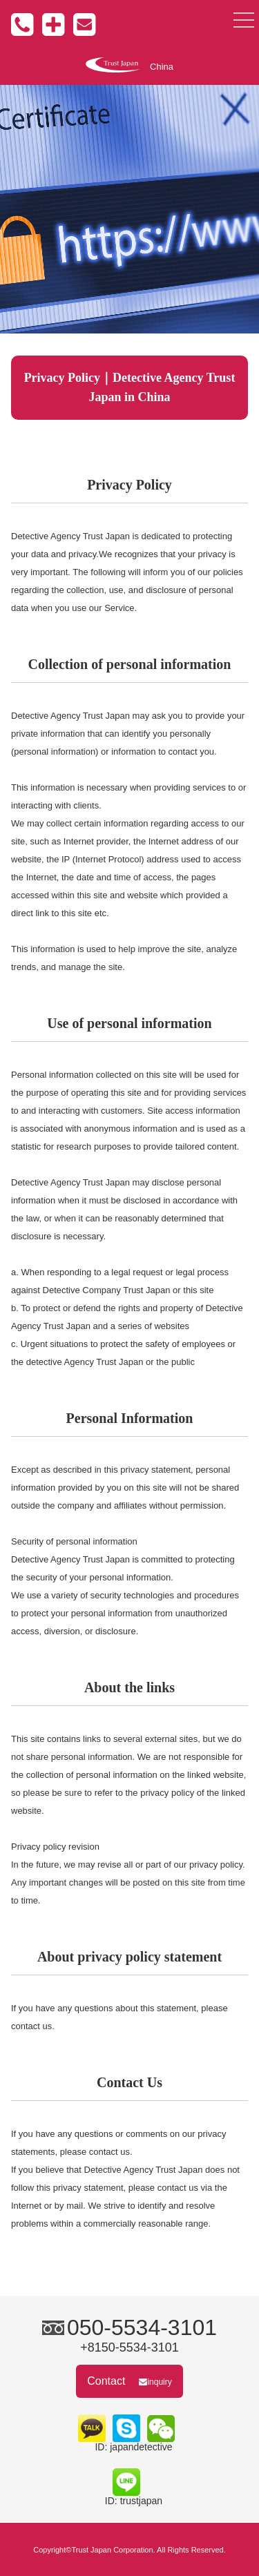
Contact (129, 2381)
